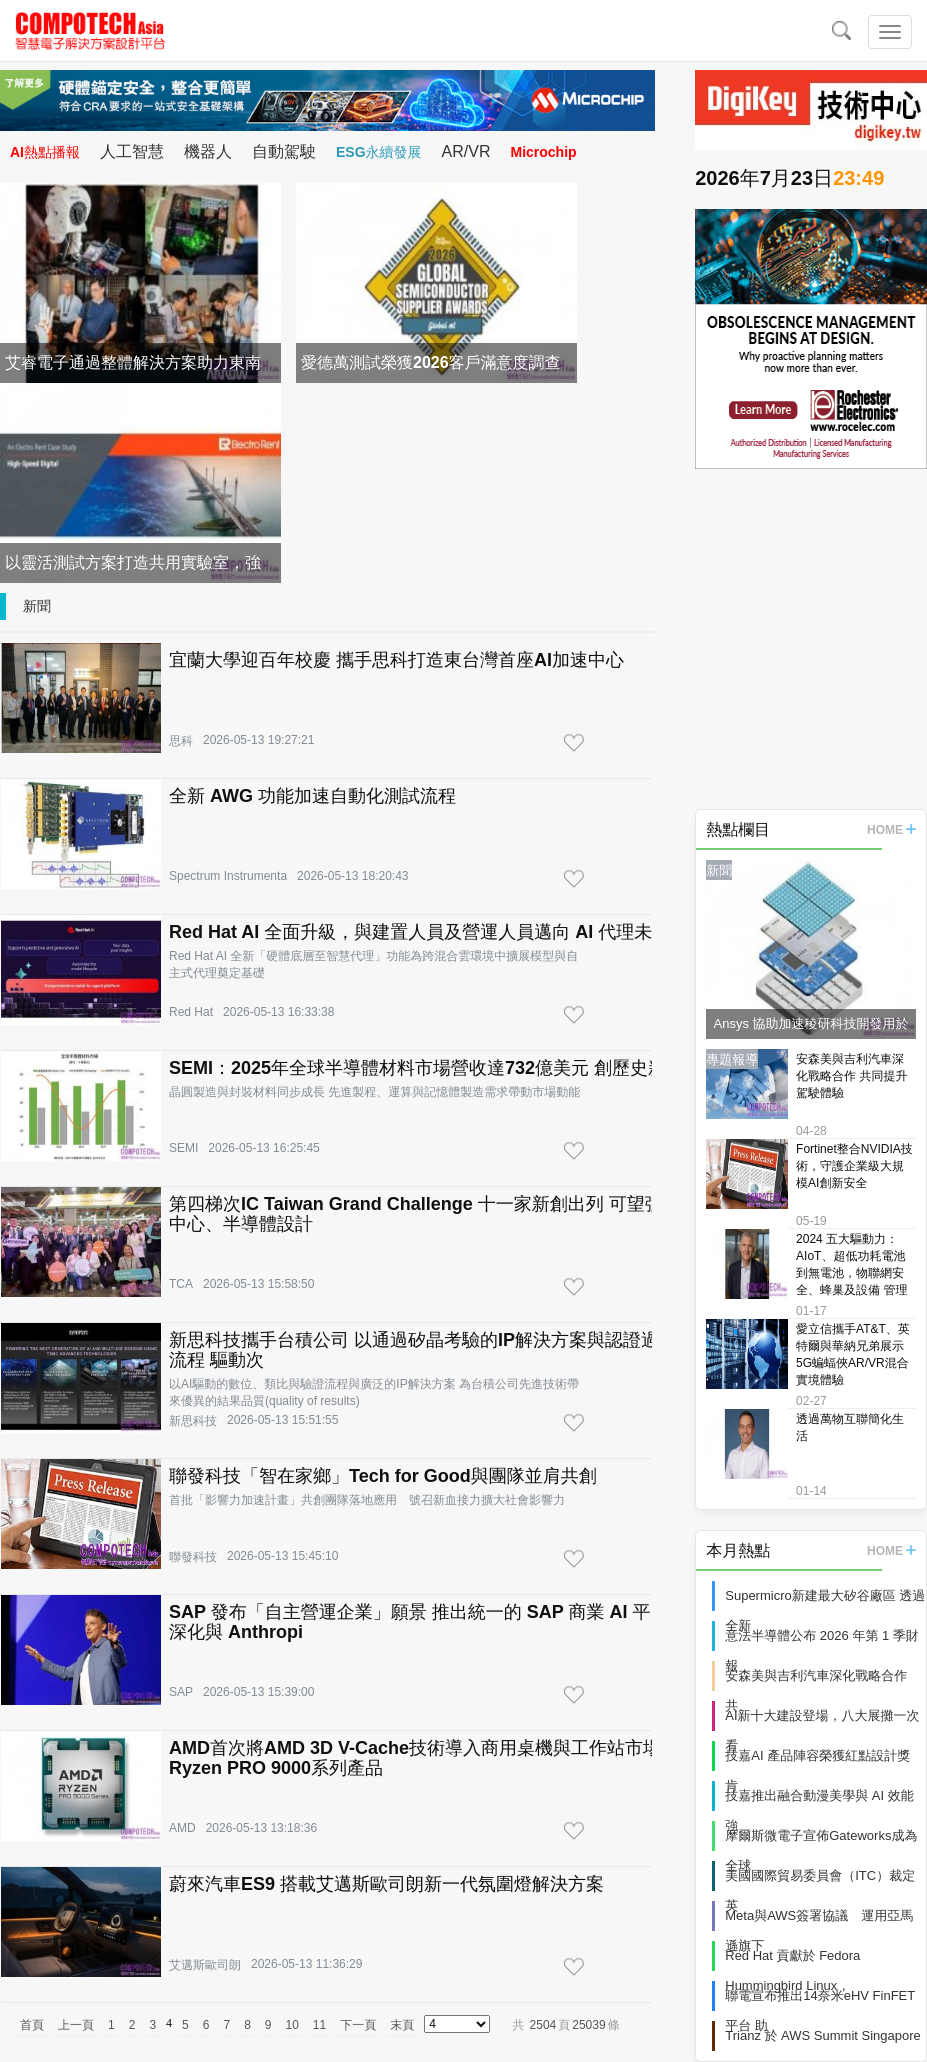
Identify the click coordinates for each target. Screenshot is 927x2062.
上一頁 (76, 2025)
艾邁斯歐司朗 (205, 1965)
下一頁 (358, 2025)
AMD (182, 1828)
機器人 (208, 151)
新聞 (37, 606)
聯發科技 (193, 1557)
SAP (181, 1692)
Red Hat (191, 1012)
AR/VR (466, 151)
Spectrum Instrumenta (228, 876)
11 (319, 2025)
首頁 (32, 2025)
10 (292, 2025)
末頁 (402, 2025)
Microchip (543, 152)
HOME (891, 830)
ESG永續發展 (379, 152)
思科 (181, 741)
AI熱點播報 (45, 152)
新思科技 (193, 1421)
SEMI (183, 1148)
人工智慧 (132, 151)
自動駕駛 (284, 151)
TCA (181, 1284)
